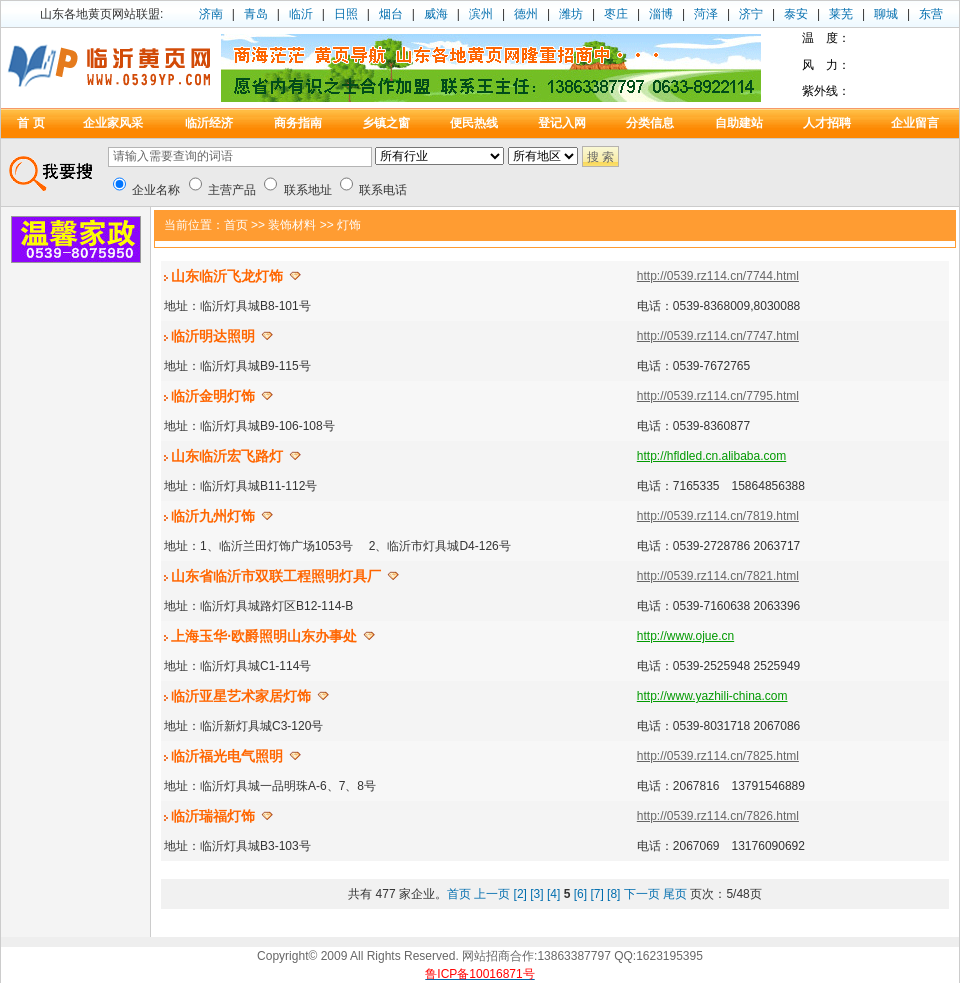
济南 (211, 14)
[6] (580, 894)
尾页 (675, 894)
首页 (236, 225)
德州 (526, 14)
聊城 (886, 14)
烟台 (391, 14)
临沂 (301, 14)
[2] (520, 894)
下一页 (642, 894)
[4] (553, 894)
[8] (613, 894)
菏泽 (706, 14)
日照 (346, 14)
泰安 (796, 14)
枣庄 (616, 14)
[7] (596, 894)
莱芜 (841, 14)
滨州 (481, 14)
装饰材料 (292, 225)
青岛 (256, 14)
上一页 (492, 894)
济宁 (751, 14)
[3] (536, 894)
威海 (436, 14)
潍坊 (571, 14)
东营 (931, 14)
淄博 (661, 14)
